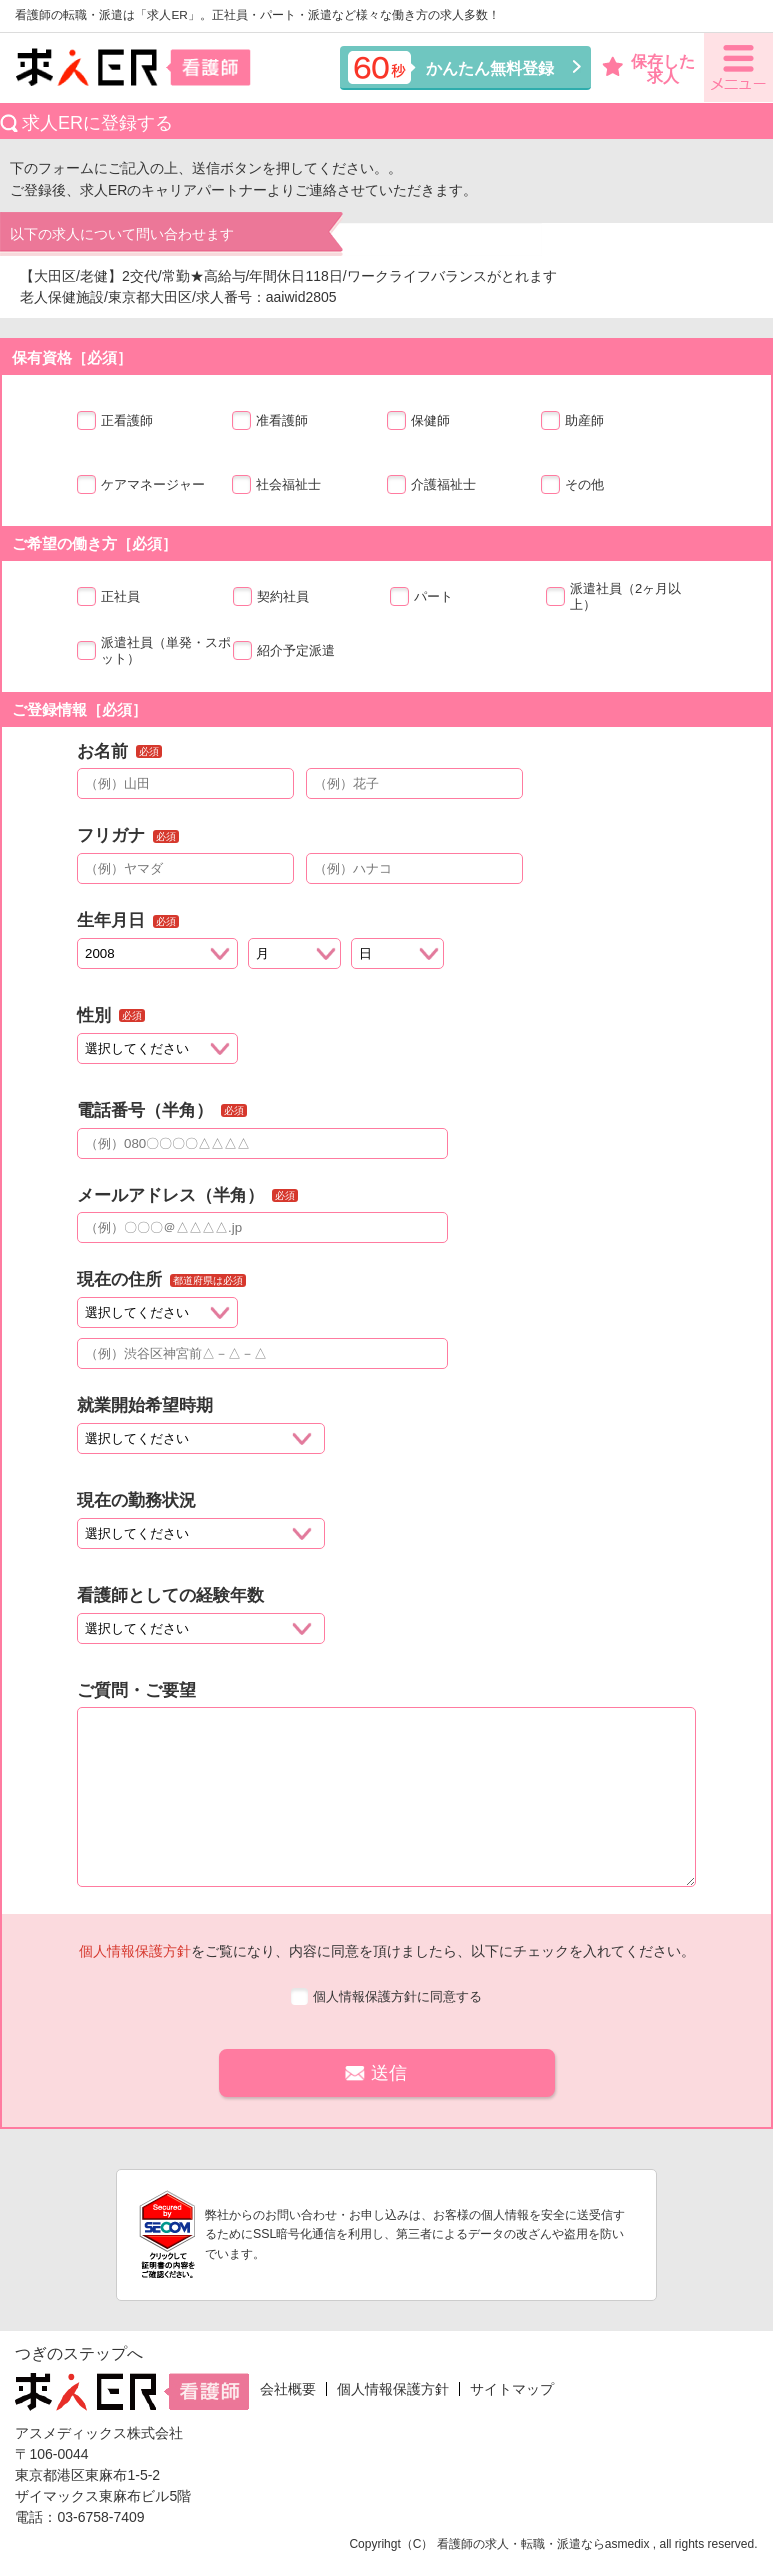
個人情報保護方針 (135, 1951)
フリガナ (111, 835)
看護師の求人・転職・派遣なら (521, 2544)
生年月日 (111, 920)
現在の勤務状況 (136, 1500)
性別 (94, 1015)
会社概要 (288, 2389)
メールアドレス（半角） (170, 1195)
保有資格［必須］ (72, 357)
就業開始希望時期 (145, 1405)
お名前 (102, 751)
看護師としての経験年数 (170, 1595)
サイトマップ (512, 2389)
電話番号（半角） (145, 1110)
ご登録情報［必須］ (79, 709)
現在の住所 (119, 1279)
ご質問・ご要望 (136, 1690)
